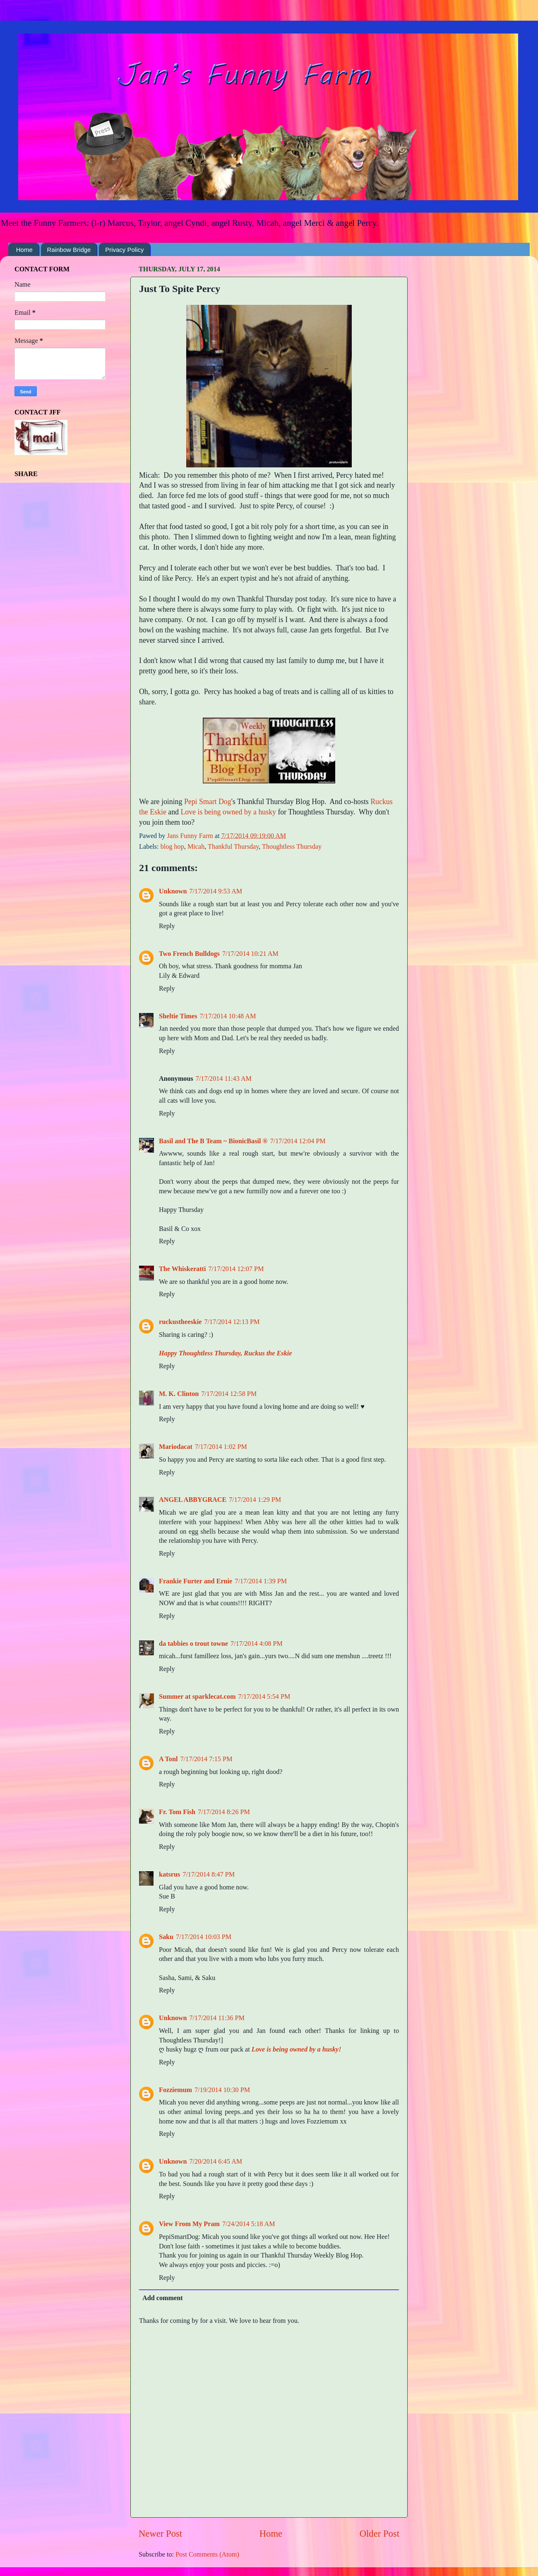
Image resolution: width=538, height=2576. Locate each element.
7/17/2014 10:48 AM (228, 1016)
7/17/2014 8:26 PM (224, 1812)
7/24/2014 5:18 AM (248, 2224)
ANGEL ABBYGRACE (192, 1499)
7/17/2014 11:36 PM (217, 2018)
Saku (166, 1937)
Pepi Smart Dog (207, 801)
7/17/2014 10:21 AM (250, 954)
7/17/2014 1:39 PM (261, 1581)
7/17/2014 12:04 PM (298, 1141)
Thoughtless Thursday (292, 846)
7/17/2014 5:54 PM (264, 1696)
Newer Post (160, 2533)
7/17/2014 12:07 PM (236, 1269)
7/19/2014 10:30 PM (222, 2090)
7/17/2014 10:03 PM (203, 1937)
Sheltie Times (178, 1016)
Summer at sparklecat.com (197, 1696)
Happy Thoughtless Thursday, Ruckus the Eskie (225, 1353)
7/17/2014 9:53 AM (216, 891)
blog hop (172, 846)
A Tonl (168, 1759)
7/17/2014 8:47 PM (209, 1874)
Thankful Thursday (233, 846)
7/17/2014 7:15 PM (206, 1759)
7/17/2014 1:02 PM (221, 1447)
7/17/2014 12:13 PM (231, 1322)
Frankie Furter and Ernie (195, 1581)
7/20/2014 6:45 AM (216, 2161)
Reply (167, 926)
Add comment (162, 2298)
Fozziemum (175, 2090)
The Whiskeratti (182, 1269)
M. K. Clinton (179, 1394)
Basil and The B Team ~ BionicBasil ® (213, 1141)
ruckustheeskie (180, 1322)
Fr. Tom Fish (177, 1812)
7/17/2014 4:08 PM (257, 1643)
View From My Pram (189, 2224)
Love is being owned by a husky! (296, 2049)
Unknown (173, 891)
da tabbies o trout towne (193, 1643)
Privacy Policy (124, 249)
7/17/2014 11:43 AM (224, 1078)
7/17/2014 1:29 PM (255, 1499)
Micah (195, 846)
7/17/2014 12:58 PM (229, 1394)
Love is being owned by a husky (228, 812)
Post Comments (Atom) (207, 2554)
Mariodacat (175, 1447)
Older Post (379, 2533)
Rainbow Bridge (69, 249)
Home (24, 249)
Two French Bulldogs (189, 954)
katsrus (169, 1874)
